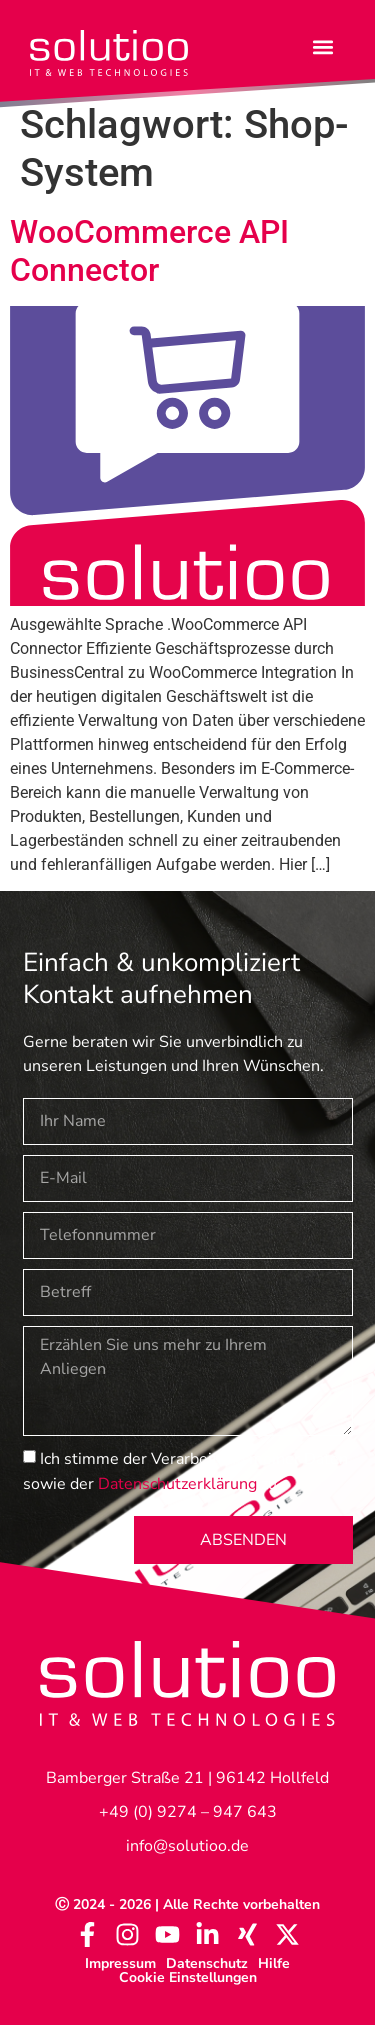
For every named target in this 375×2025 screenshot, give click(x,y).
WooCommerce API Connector (149, 251)
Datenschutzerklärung (177, 1483)
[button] (323, 46)
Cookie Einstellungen (188, 1978)
